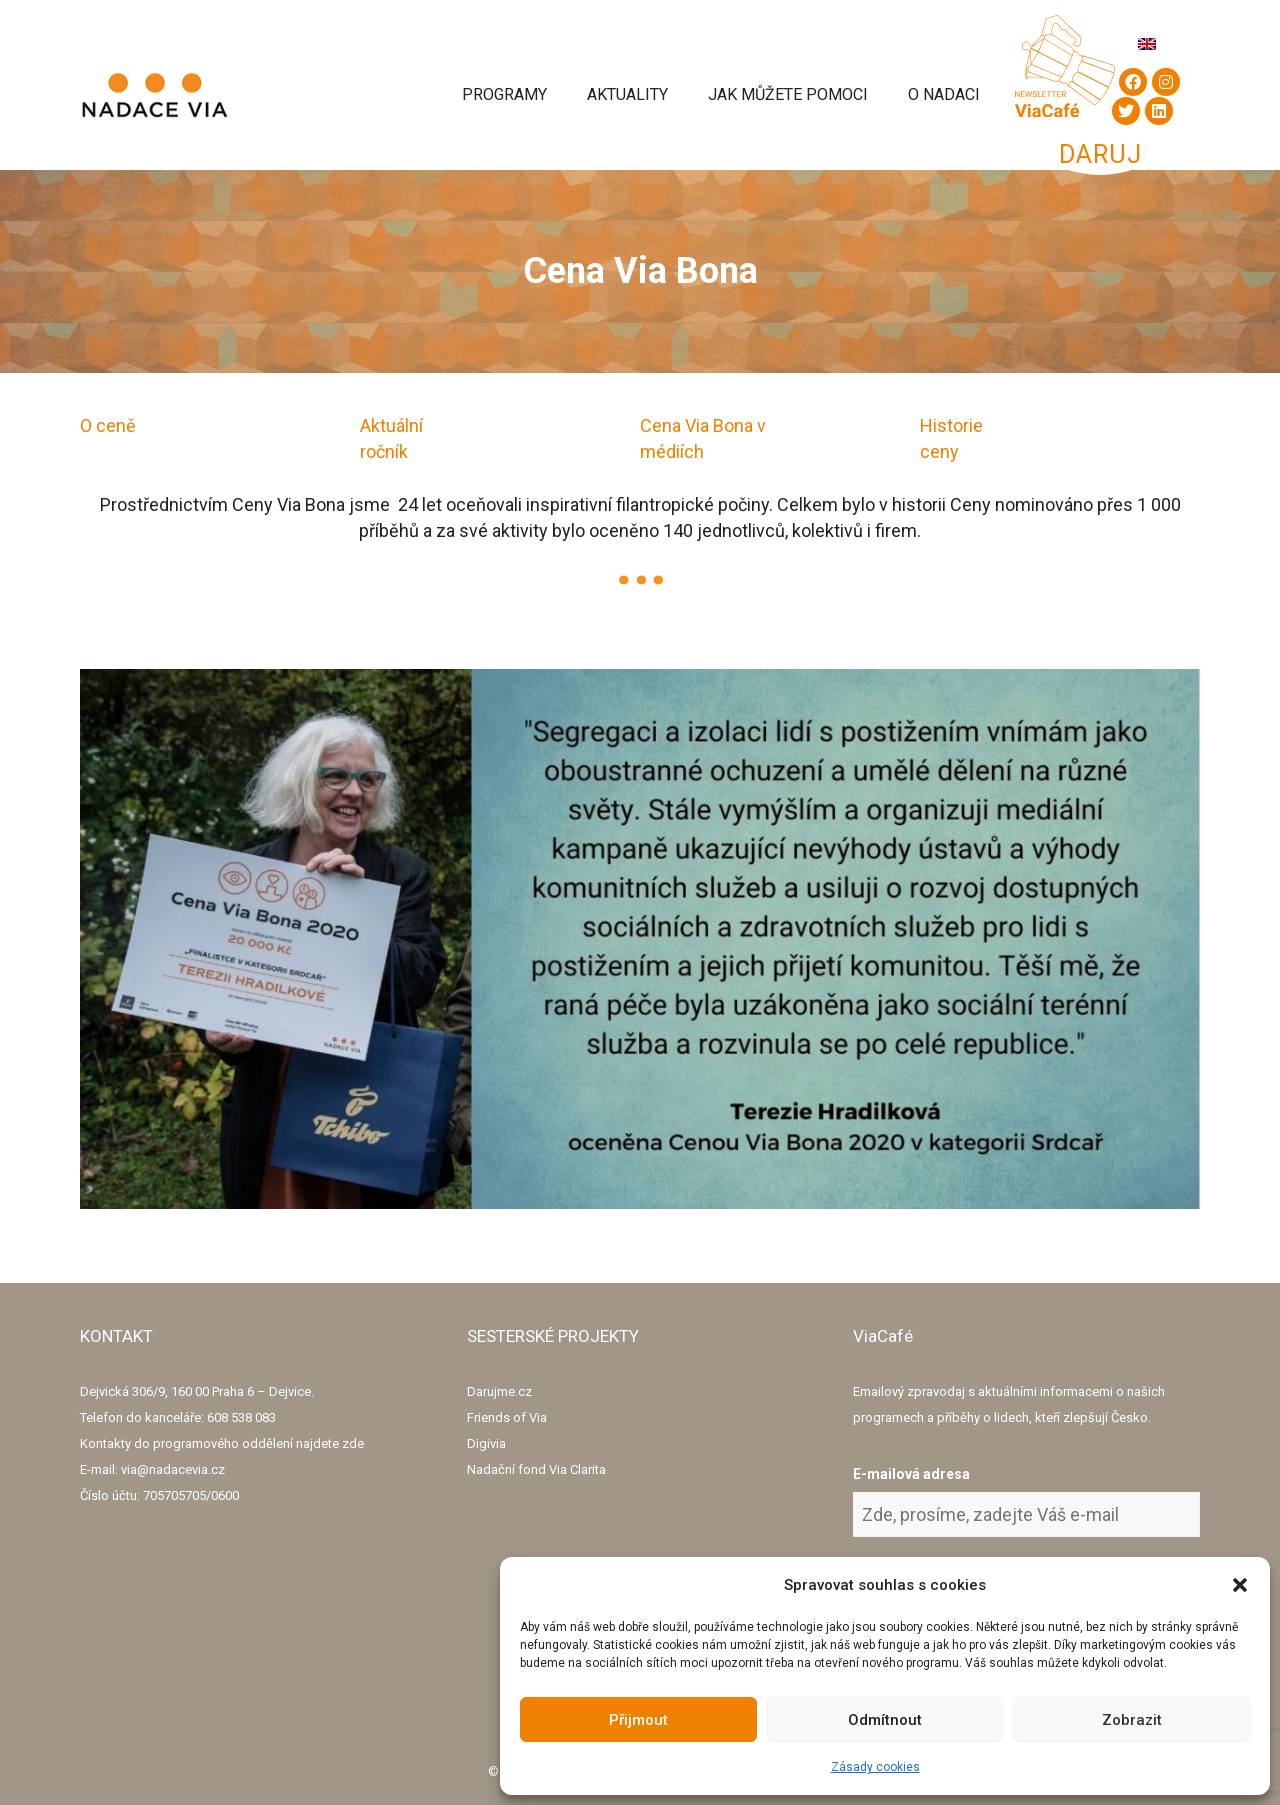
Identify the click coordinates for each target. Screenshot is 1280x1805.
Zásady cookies (875, 1767)
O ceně (108, 425)
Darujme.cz (499, 1391)
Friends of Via (507, 1417)
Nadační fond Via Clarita (536, 1469)
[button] (1240, 1585)
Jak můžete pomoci (788, 94)
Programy (504, 94)
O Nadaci (944, 94)
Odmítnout (885, 1720)
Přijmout (638, 1720)
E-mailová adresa (911, 1474)
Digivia (486, 1443)
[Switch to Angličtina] (1147, 43)
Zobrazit (1132, 1720)
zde (353, 1443)
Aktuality (627, 94)
